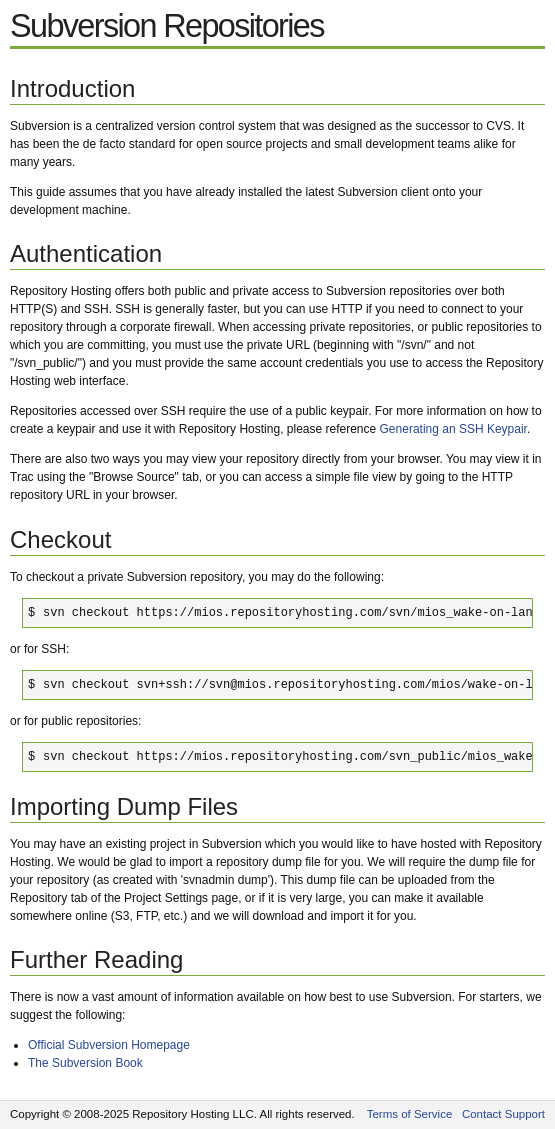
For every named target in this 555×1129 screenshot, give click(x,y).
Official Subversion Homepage (109, 1045)
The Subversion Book (85, 1063)
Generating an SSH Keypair (453, 429)
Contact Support (503, 1114)
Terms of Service (410, 1114)
